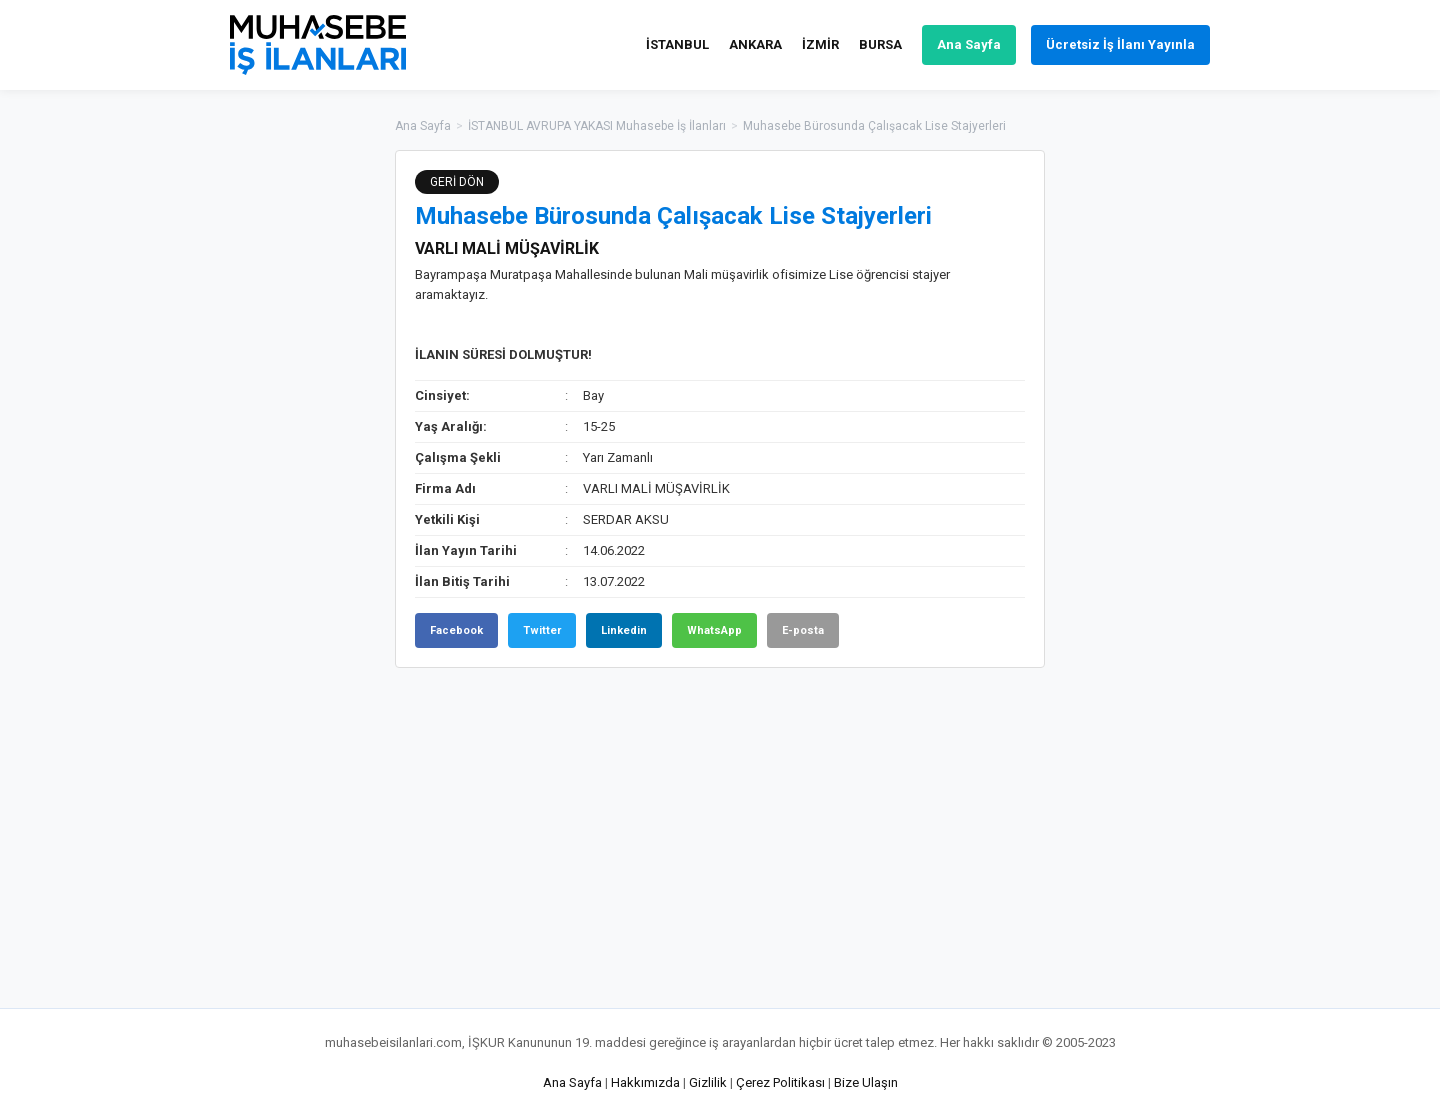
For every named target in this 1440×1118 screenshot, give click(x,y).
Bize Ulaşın (866, 1082)
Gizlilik (708, 1082)
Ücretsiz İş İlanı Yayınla (1120, 44)
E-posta (803, 630)
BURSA (880, 44)
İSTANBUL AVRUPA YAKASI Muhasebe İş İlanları (597, 126)
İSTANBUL (677, 44)
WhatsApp (714, 630)
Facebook (456, 630)
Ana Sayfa (969, 44)
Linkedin (624, 630)
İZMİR (820, 44)
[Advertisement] (1145, 450)
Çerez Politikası (780, 1082)
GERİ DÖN (457, 182)
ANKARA (755, 44)
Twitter (542, 630)
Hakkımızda (645, 1082)
